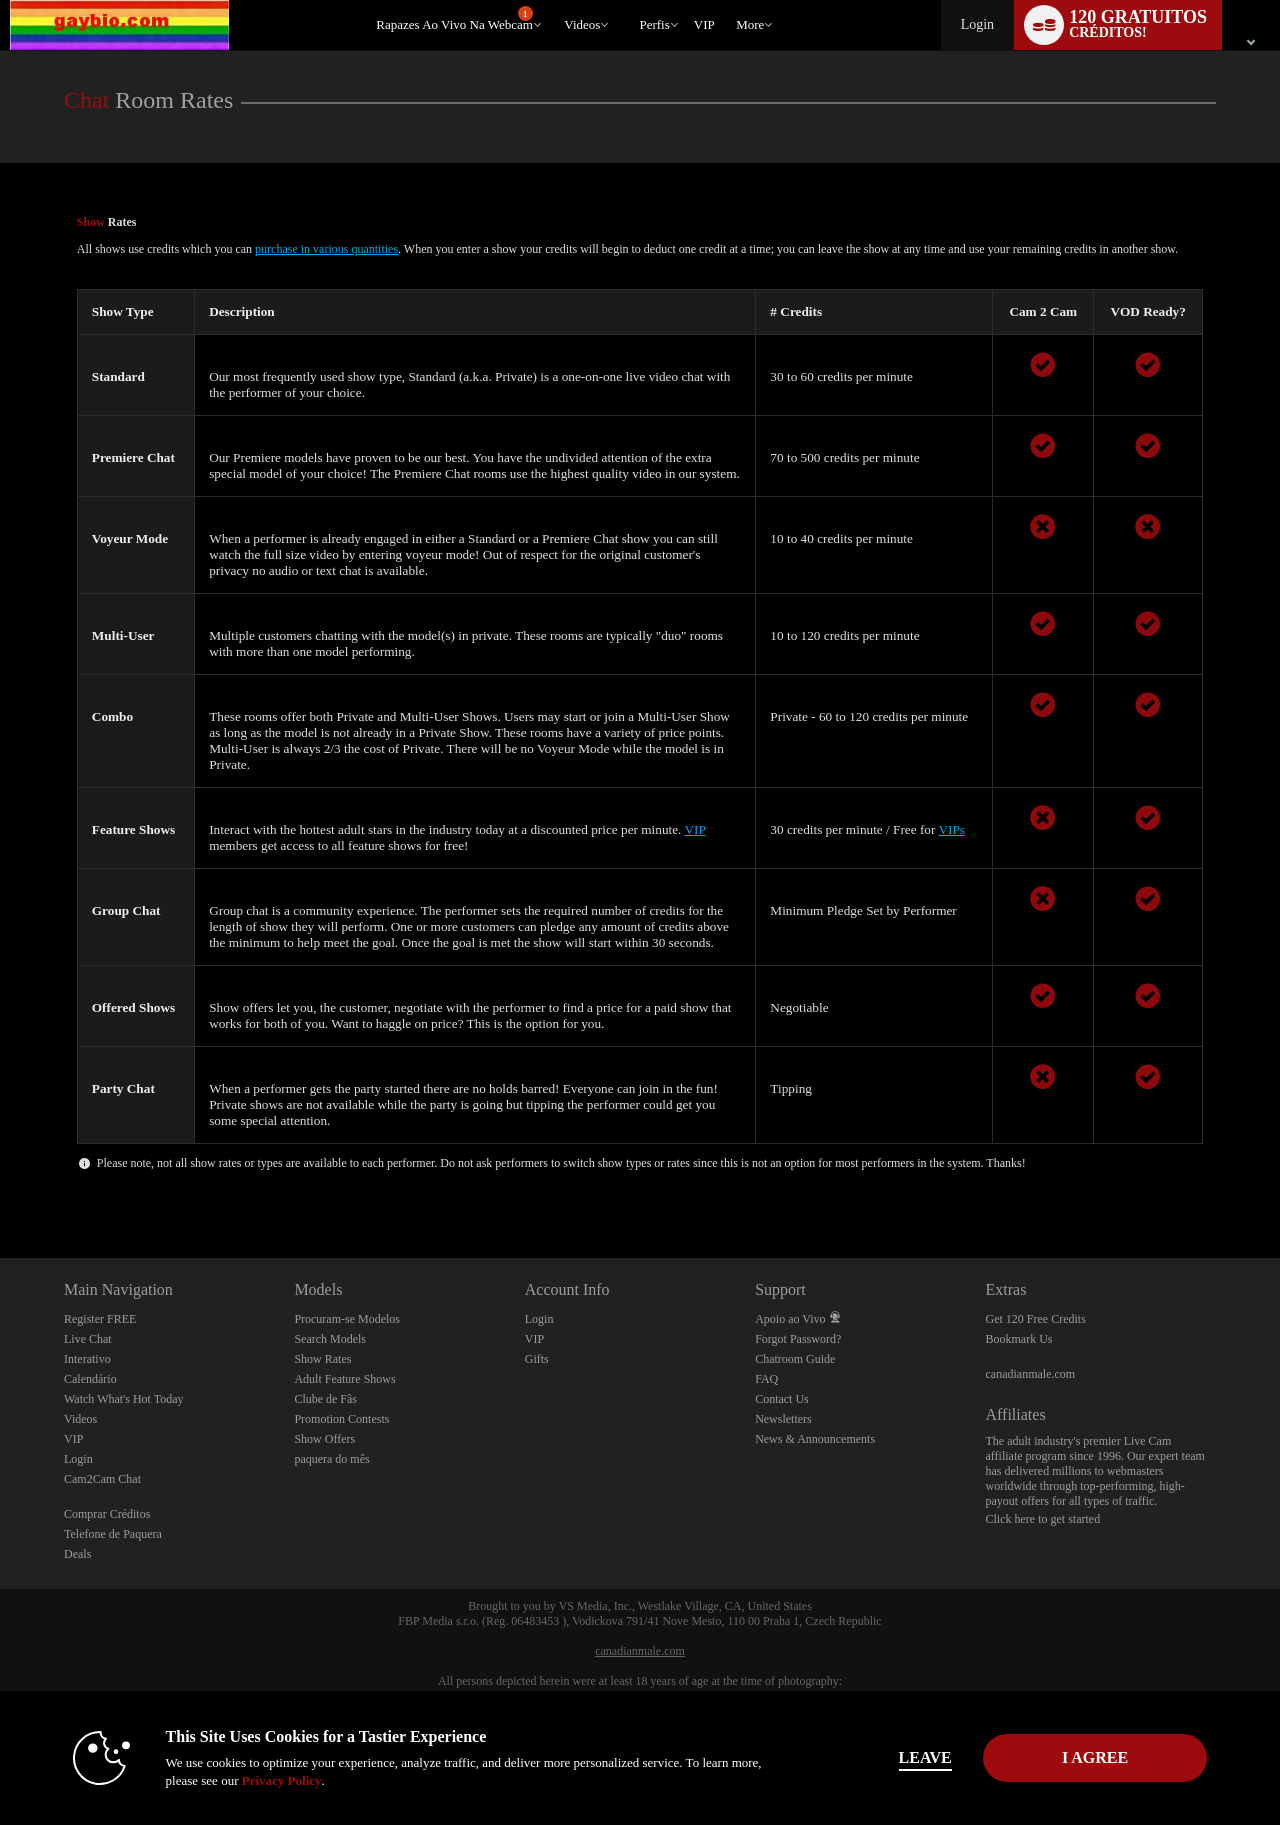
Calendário (90, 1379)
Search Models (330, 1339)
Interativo (87, 1359)
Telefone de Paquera (113, 1534)
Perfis (654, 24)
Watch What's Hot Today (124, 1399)
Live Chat (88, 1339)
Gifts (537, 1359)
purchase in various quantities (326, 249)
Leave (919, 1757)
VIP (704, 24)
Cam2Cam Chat (102, 1479)
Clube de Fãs (325, 1399)
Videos (582, 24)
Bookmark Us (1019, 1339)
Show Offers (324, 1439)
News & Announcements (815, 1439)
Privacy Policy (276, 1780)
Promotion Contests (341, 1419)
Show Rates (322, 1359)
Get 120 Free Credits (1036, 1319)
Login (977, 24)
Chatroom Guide (795, 1359)
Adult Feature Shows (344, 1379)
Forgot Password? (798, 1339)
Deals (77, 1554)
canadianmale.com (1031, 1374)
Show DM (0, 1183)
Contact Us (782, 1399)
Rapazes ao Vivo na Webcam (454, 19)
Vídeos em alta (555, 0)
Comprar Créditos (107, 1514)
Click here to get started (1043, 1519)
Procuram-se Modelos (347, 1319)
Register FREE (100, 1319)
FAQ (766, 1379)
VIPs (951, 829)
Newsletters (783, 1419)
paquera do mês (331, 1459)
